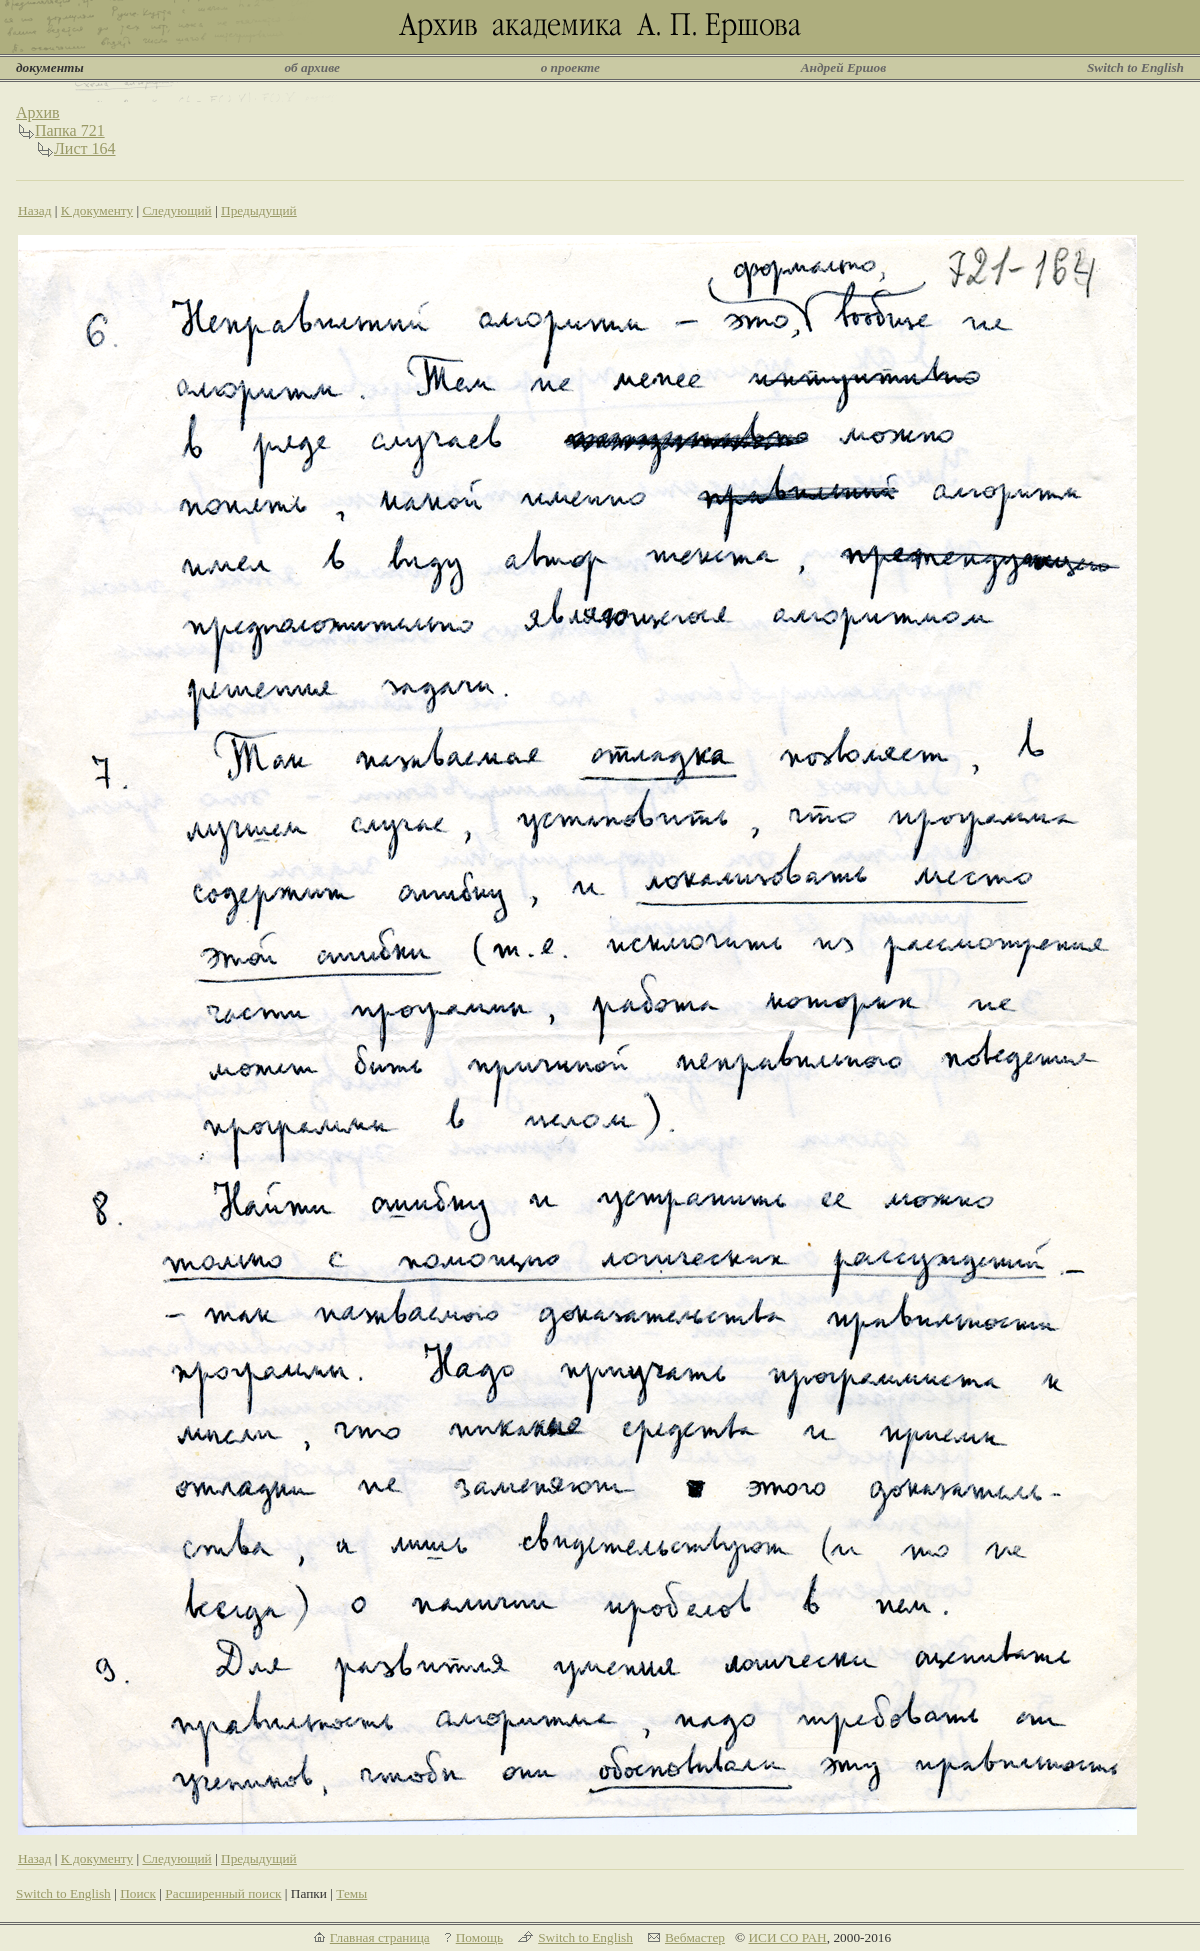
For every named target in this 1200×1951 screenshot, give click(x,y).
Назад (35, 210)
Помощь (479, 1937)
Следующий (176, 210)
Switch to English (1135, 67)
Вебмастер (695, 1937)
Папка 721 (70, 130)
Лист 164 (85, 148)
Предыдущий (259, 210)
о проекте (570, 67)
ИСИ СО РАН (787, 1937)
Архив (38, 112)
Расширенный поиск (223, 1893)
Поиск (138, 1893)
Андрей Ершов (844, 67)
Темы (351, 1893)
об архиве (312, 67)
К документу (97, 210)
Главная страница (380, 1937)
